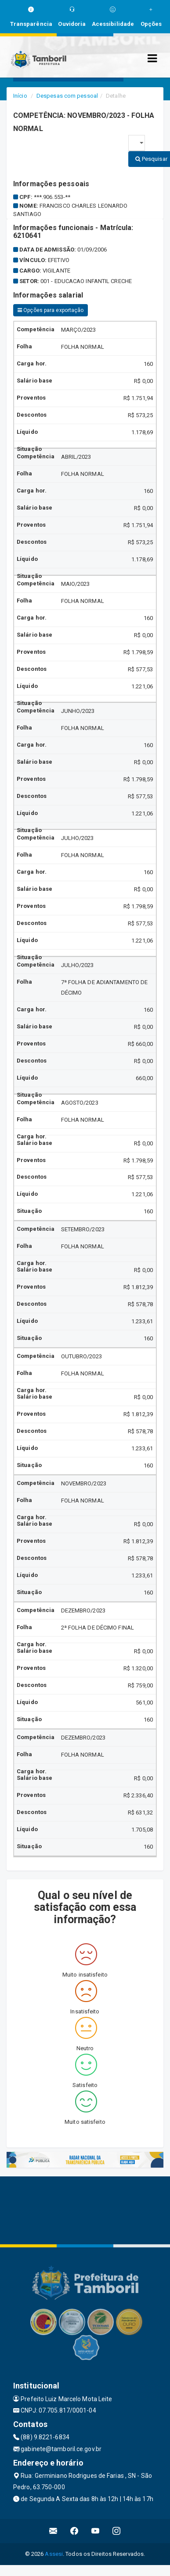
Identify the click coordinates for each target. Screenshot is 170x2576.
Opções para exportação (50, 310)
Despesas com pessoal (67, 95)
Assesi (54, 2554)
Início (20, 95)
